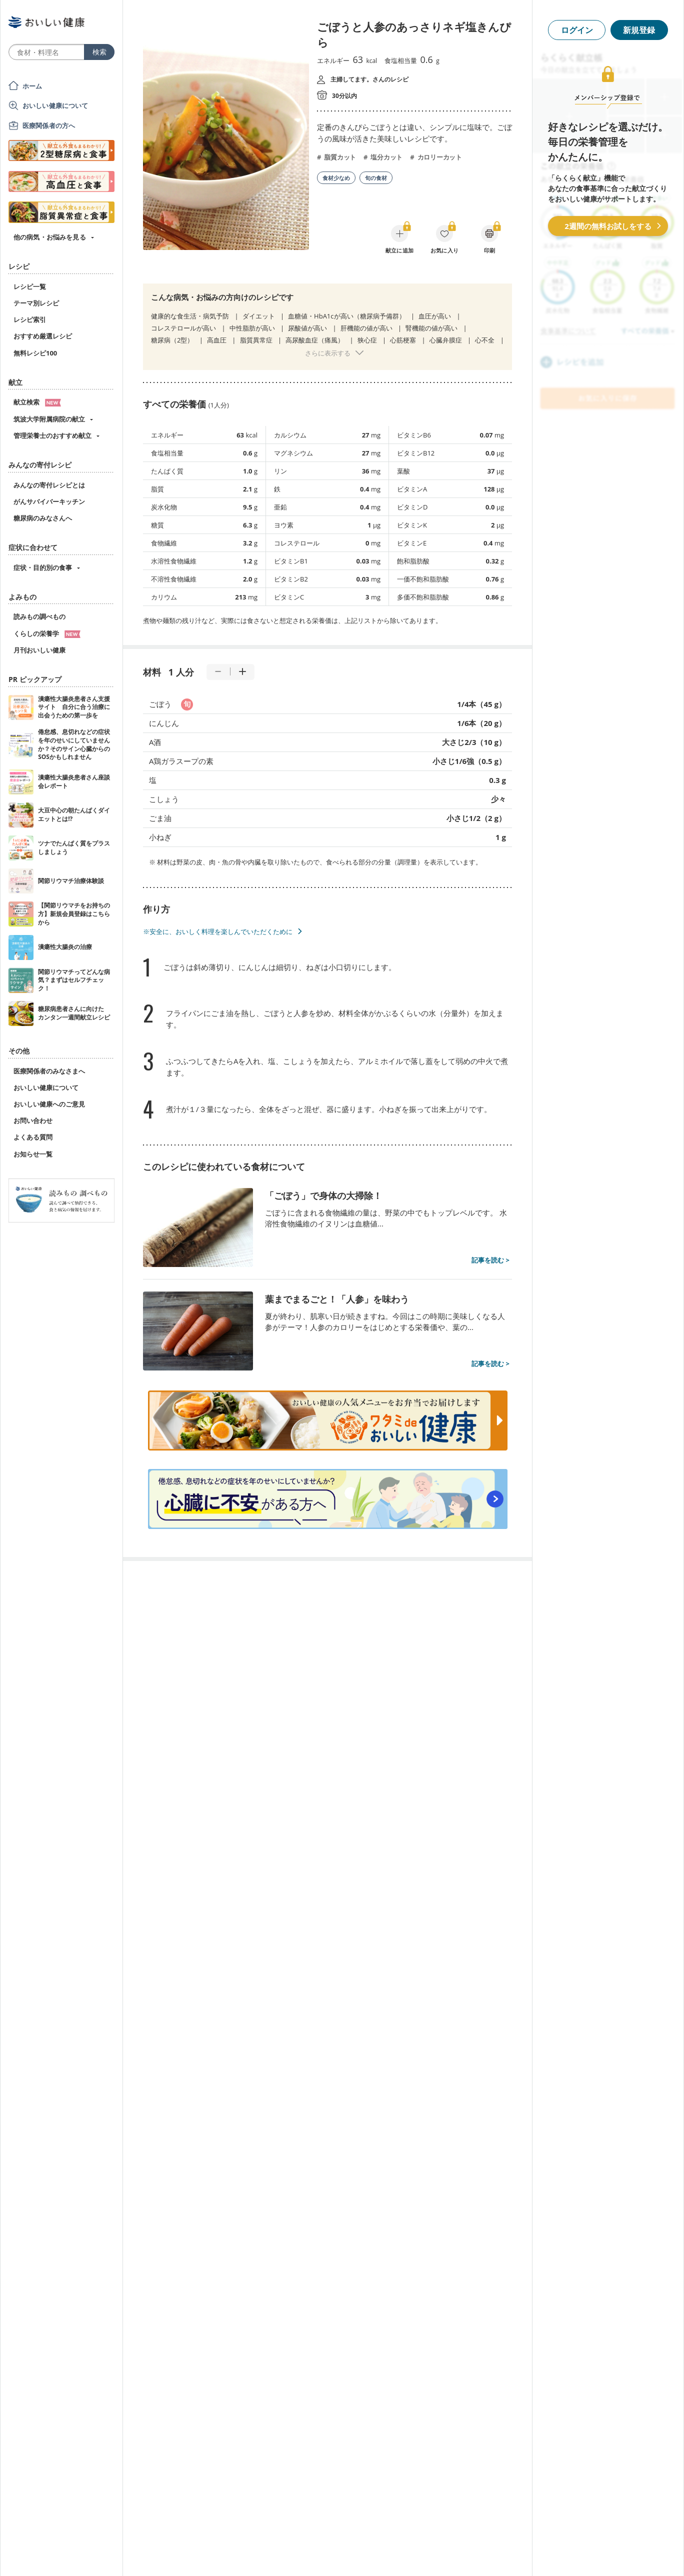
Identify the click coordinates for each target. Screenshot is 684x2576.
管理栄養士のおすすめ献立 (53, 435)
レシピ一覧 (30, 286)
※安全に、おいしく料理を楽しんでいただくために (217, 931)
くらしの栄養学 (47, 633)
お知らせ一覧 (33, 1154)
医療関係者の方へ (48, 125)
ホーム (32, 86)
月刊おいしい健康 (40, 650)
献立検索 (37, 402)
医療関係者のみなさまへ (49, 1071)
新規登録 (639, 30)
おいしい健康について (55, 105)
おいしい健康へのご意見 (49, 1104)
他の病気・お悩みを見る (50, 237)
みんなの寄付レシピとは (49, 485)
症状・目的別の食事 (43, 567)
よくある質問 (33, 1137)
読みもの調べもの (40, 616)
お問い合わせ (33, 1120)
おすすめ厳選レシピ (43, 336)
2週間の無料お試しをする (608, 226)
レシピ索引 (30, 319)
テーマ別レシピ (36, 303)
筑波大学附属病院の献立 (49, 419)
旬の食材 (376, 178)
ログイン (577, 30)
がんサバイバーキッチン (49, 501)
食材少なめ (336, 178)
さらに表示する (327, 353)
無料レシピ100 (35, 353)
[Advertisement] (342, 2553)
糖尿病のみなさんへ (43, 518)
